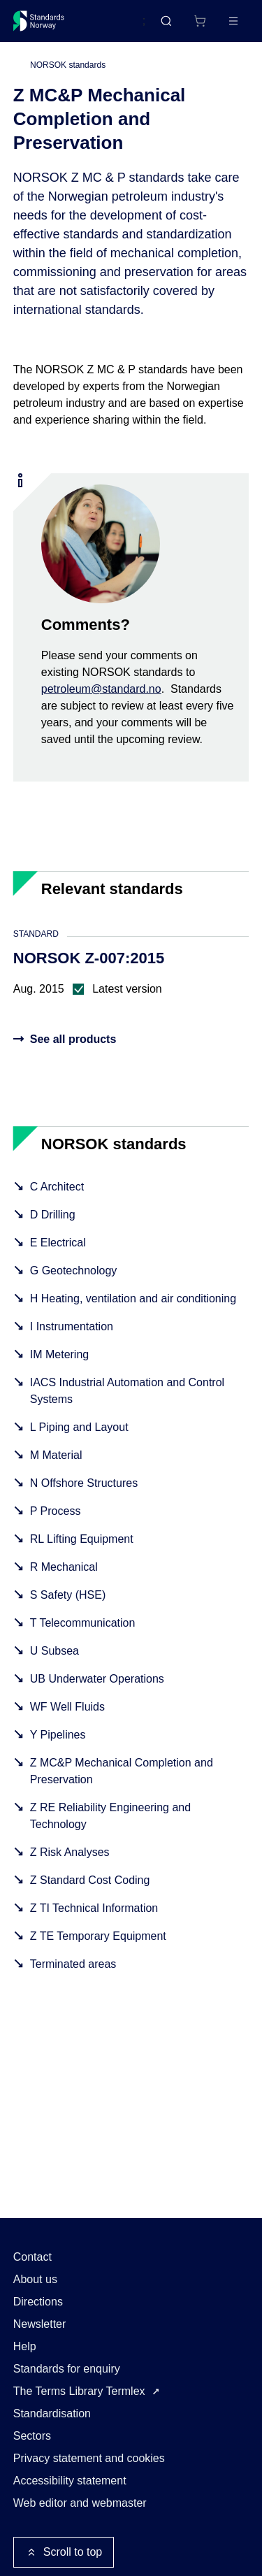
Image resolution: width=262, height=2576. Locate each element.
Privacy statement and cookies (89, 2458)
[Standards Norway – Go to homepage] (39, 21)
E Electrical (58, 1243)
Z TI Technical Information (94, 1908)
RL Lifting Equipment (81, 1539)
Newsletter (39, 2324)
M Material (56, 1455)
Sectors (32, 2436)
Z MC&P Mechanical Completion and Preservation (121, 1771)
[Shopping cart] (200, 21)
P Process (55, 1511)
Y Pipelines (58, 1735)
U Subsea (54, 1651)
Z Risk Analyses (70, 1852)
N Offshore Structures (84, 1483)
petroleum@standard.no (101, 689)
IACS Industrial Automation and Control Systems (127, 1390)
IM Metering (59, 1354)
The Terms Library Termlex (79, 2391)
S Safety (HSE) (67, 1595)
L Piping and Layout (79, 1427)
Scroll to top (63, 2552)
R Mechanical (64, 1567)
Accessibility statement (69, 2481)
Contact (32, 2257)
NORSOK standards (67, 65)
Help (24, 2346)
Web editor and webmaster (80, 2503)
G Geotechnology (73, 1270)
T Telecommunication (83, 1623)
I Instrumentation (71, 1326)
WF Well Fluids (67, 1707)
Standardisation (52, 2413)
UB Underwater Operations (97, 1679)
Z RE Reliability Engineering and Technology (110, 1815)
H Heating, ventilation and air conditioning (133, 1298)
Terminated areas (73, 1964)
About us (35, 2279)
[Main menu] (233, 21)
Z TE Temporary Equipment (98, 1936)
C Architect (57, 1187)
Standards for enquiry (66, 2369)
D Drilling (52, 1215)
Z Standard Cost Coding (90, 1880)
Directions (38, 2302)
